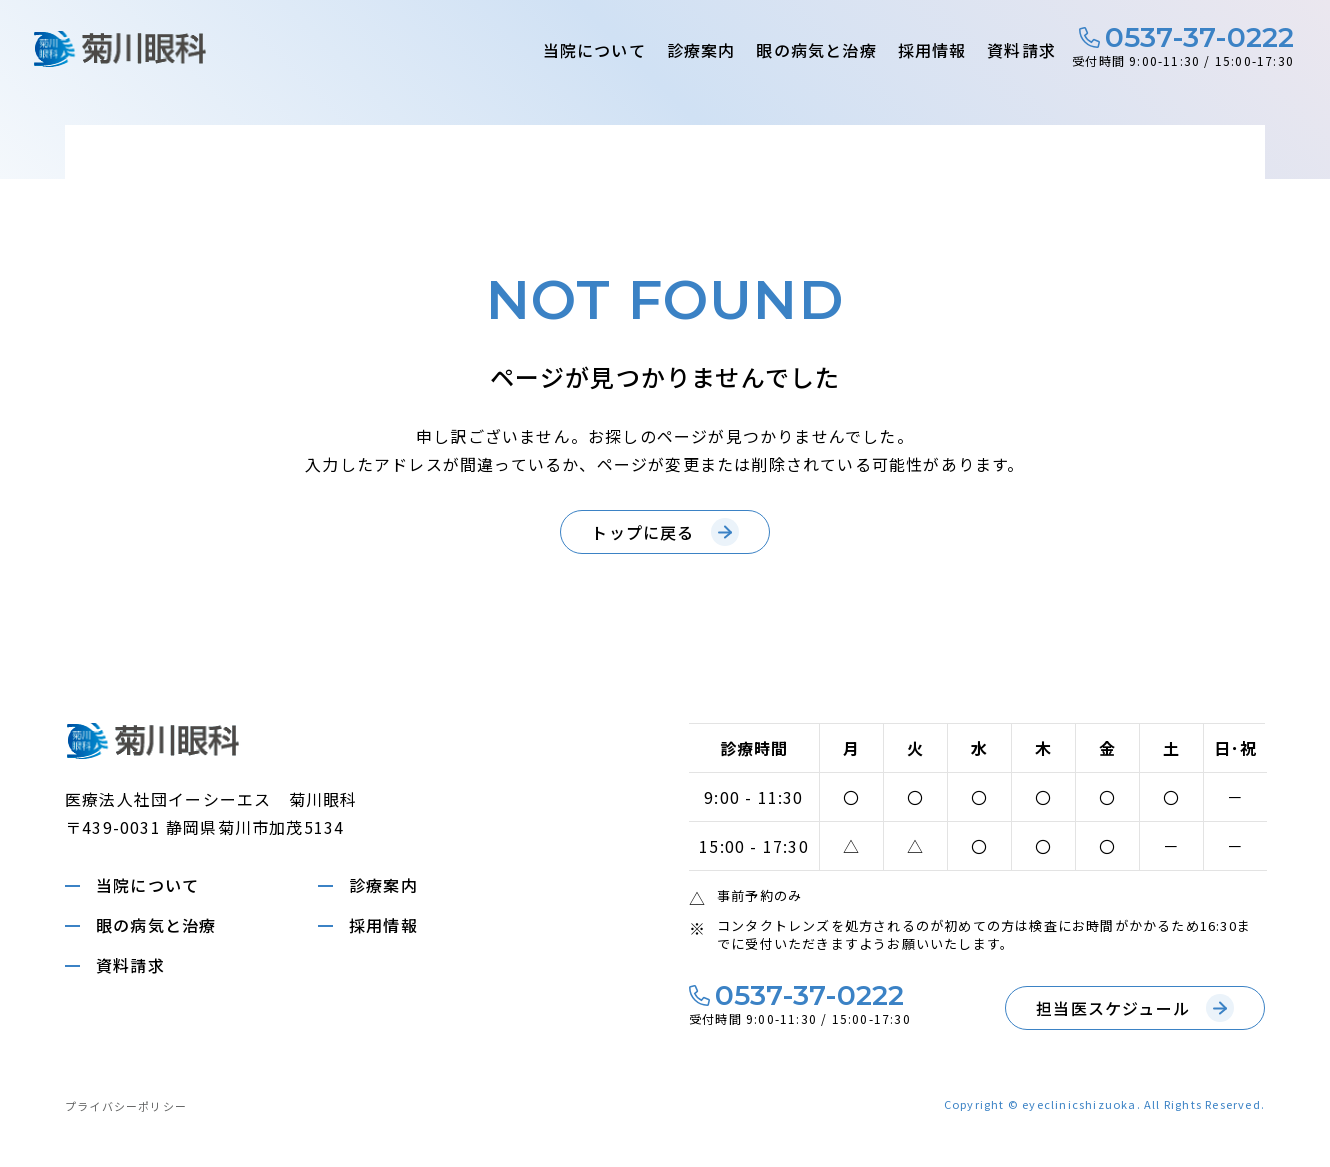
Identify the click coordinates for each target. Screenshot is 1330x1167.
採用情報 (932, 50)
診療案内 (701, 50)
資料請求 (1021, 50)
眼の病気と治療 (816, 50)
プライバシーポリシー (126, 1106)
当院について (594, 50)
